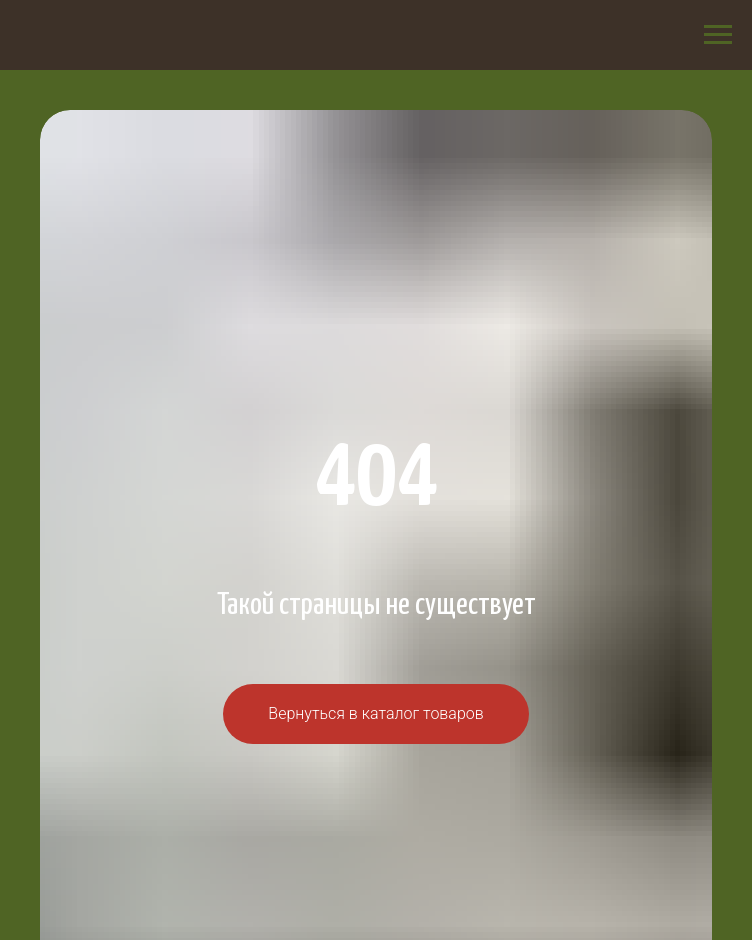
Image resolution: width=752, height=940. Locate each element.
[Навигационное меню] (718, 35)
